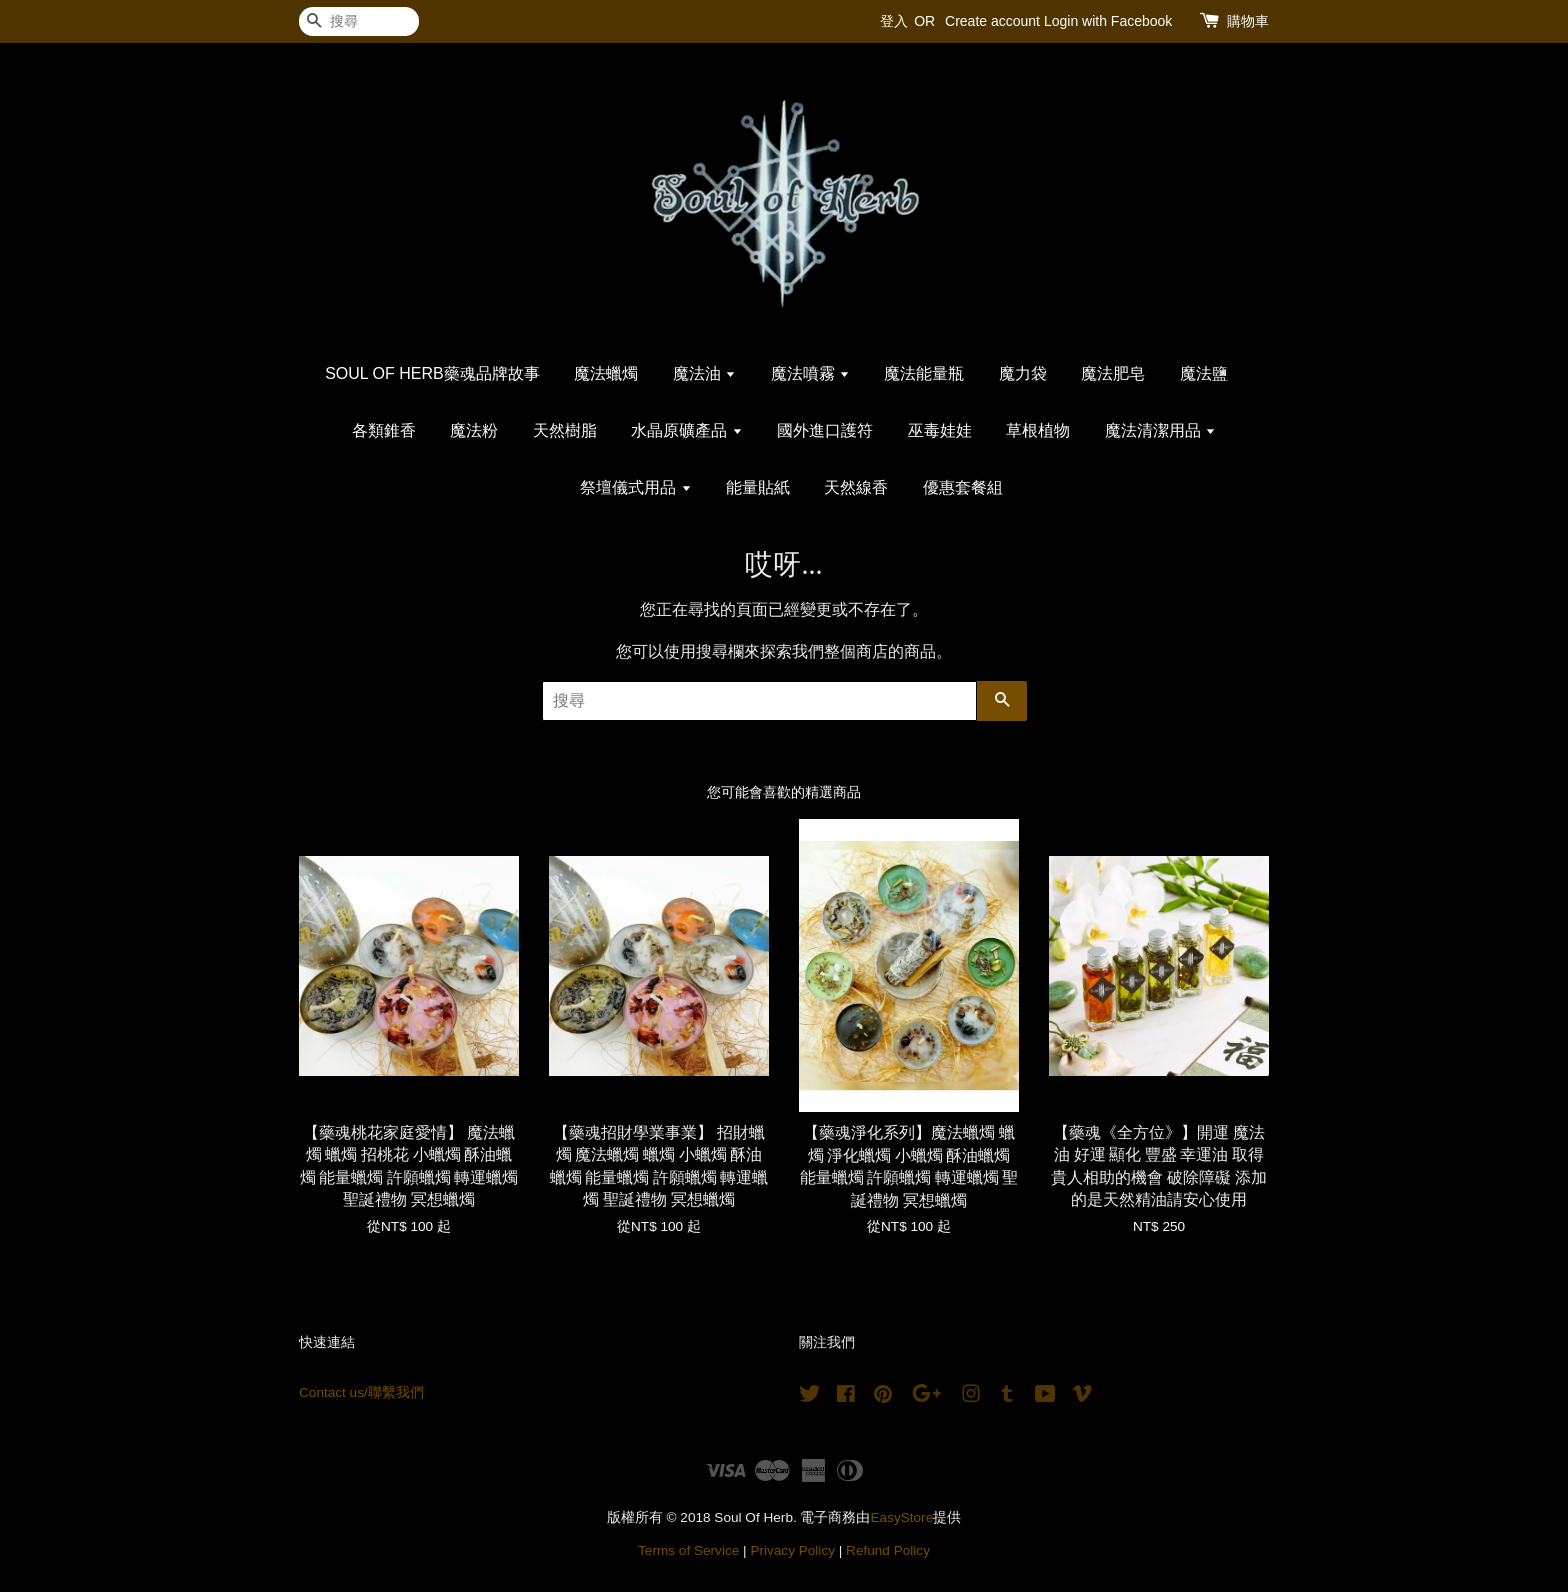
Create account (992, 21)
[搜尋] (359, 21)
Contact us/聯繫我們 (361, 1392)
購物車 (1248, 21)
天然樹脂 (565, 430)
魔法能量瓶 (924, 373)
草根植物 (1038, 430)
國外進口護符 (825, 430)
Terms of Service (688, 1550)
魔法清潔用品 (1160, 430)
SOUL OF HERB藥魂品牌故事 (432, 373)
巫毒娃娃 (940, 430)
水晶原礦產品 (686, 430)
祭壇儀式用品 (635, 487)
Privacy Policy (792, 1550)
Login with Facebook (1108, 21)
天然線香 (856, 487)
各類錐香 (384, 430)
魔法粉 (474, 430)
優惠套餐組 (963, 487)
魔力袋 (1023, 373)
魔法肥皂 (1113, 373)
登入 (894, 21)
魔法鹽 (1204, 373)
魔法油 (704, 373)
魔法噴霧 (810, 373)
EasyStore (902, 1517)
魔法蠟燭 (606, 373)
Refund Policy (888, 1550)
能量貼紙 (758, 487)
